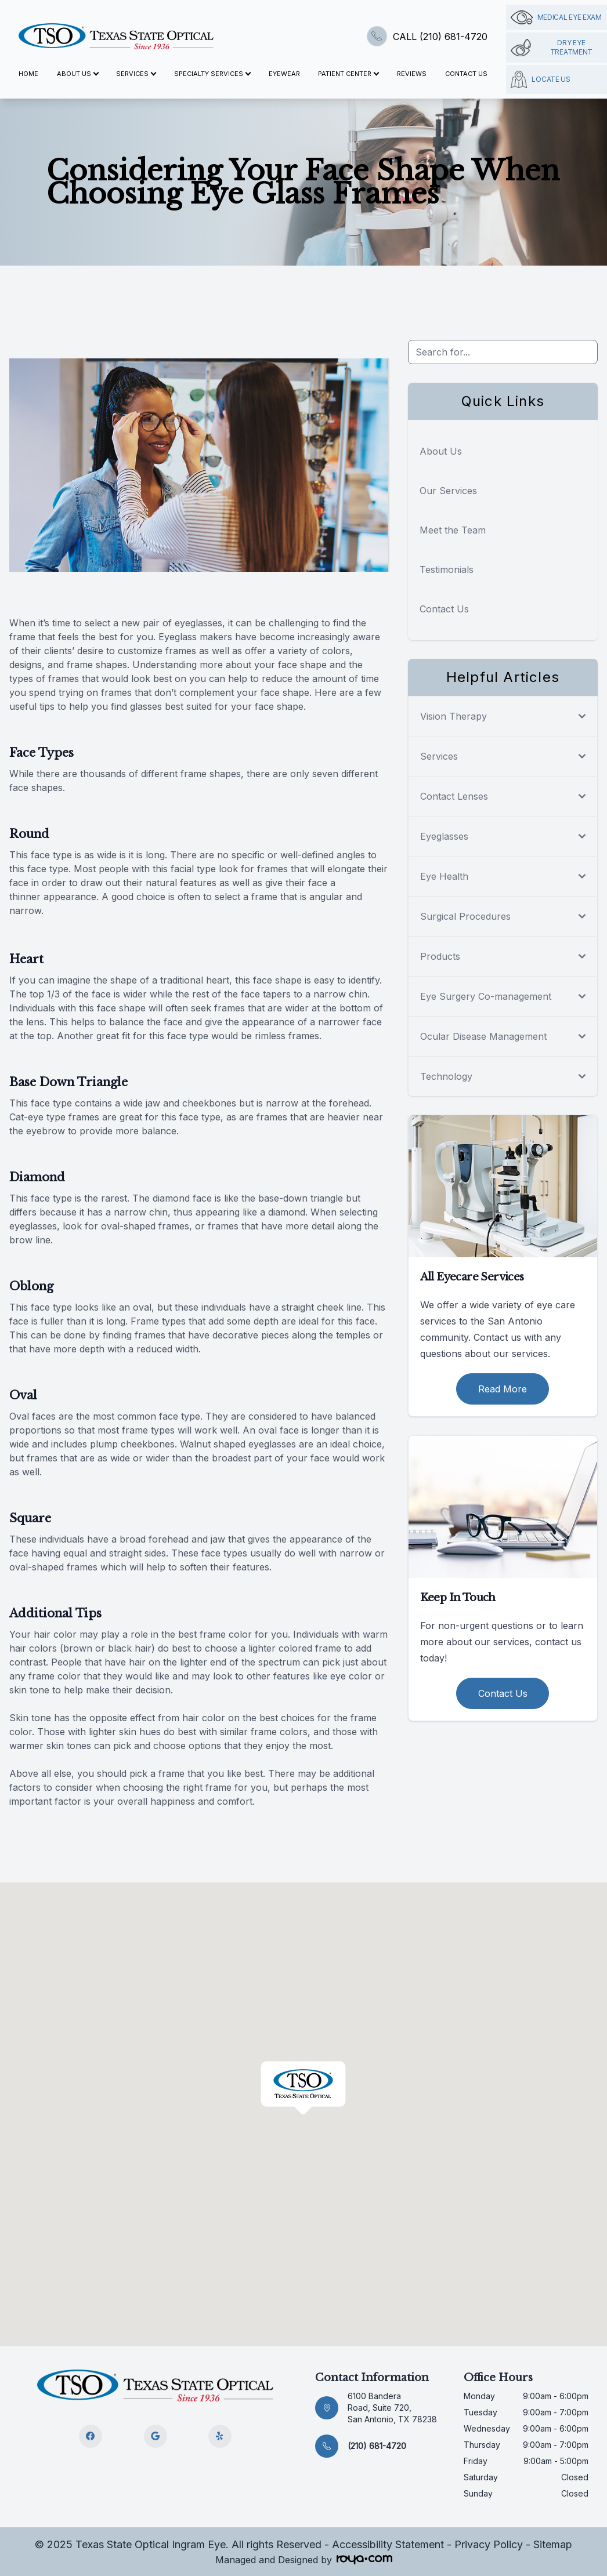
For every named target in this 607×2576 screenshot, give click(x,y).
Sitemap (552, 2544)
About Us (441, 451)
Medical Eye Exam (556, 17)
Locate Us (540, 79)
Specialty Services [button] (212, 74)
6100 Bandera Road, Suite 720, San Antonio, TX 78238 (392, 2407)
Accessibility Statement (388, 2544)
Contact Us (466, 74)
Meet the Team (453, 530)
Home (28, 74)
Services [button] (136, 74)
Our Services (448, 490)
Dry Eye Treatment (551, 47)
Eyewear (284, 74)
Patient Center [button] (348, 74)
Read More (502, 1389)
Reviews (412, 74)
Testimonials (447, 569)
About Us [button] (77, 74)
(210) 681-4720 (377, 2446)
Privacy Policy (488, 2544)
